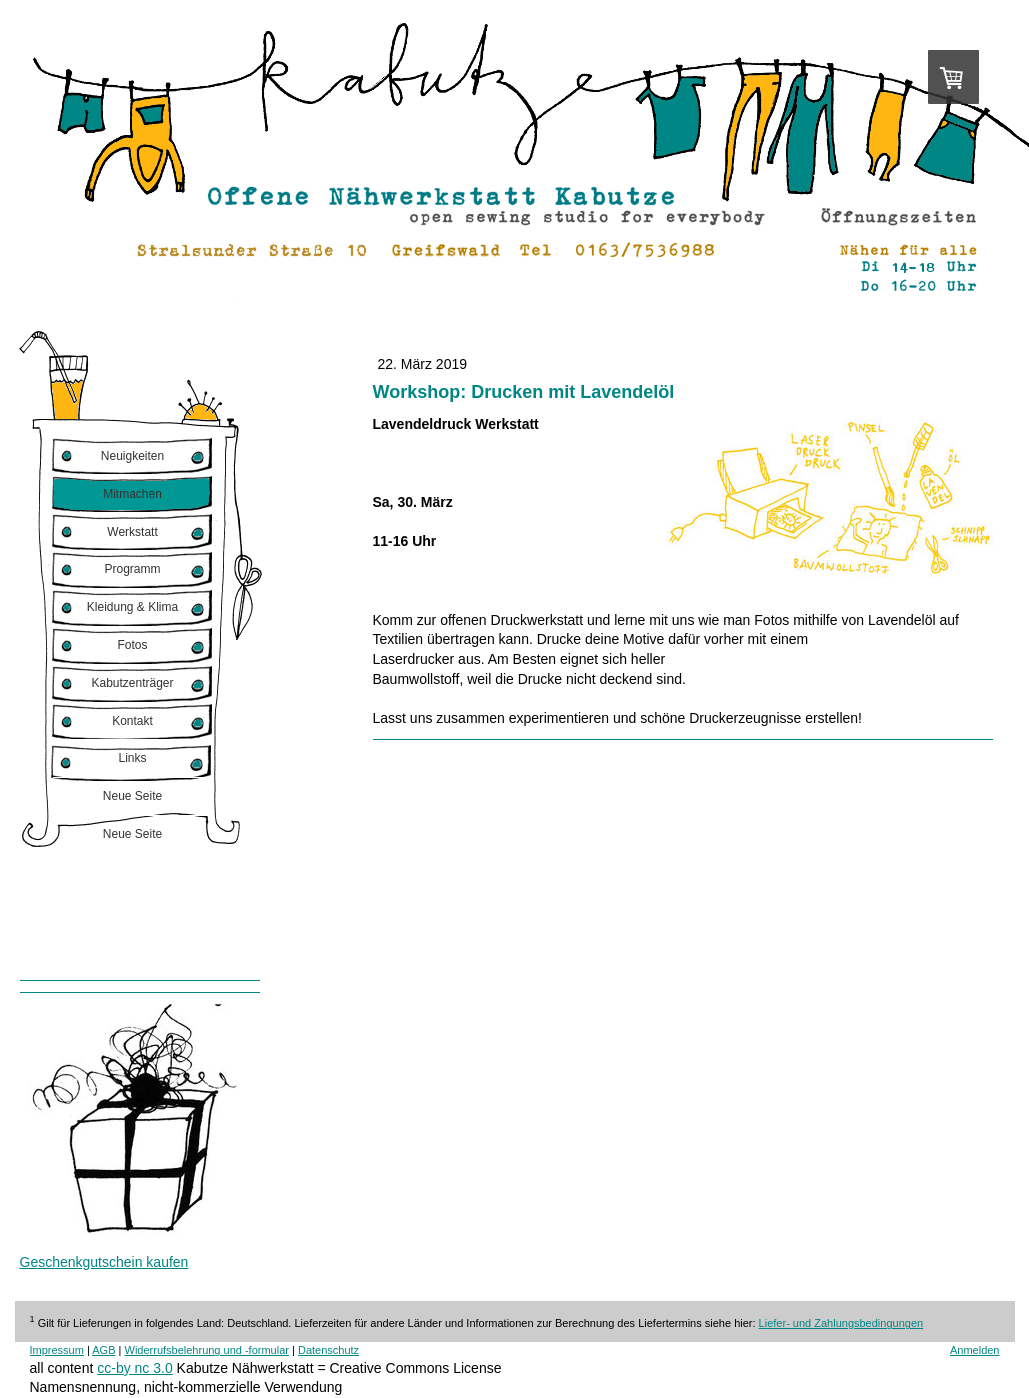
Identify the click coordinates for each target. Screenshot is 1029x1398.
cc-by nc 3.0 (134, 1368)
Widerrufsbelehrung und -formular (207, 1350)
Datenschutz (328, 1350)
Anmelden (975, 1350)
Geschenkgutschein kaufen (104, 1262)
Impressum (57, 1350)
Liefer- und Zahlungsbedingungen (841, 1323)
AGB (103, 1350)
